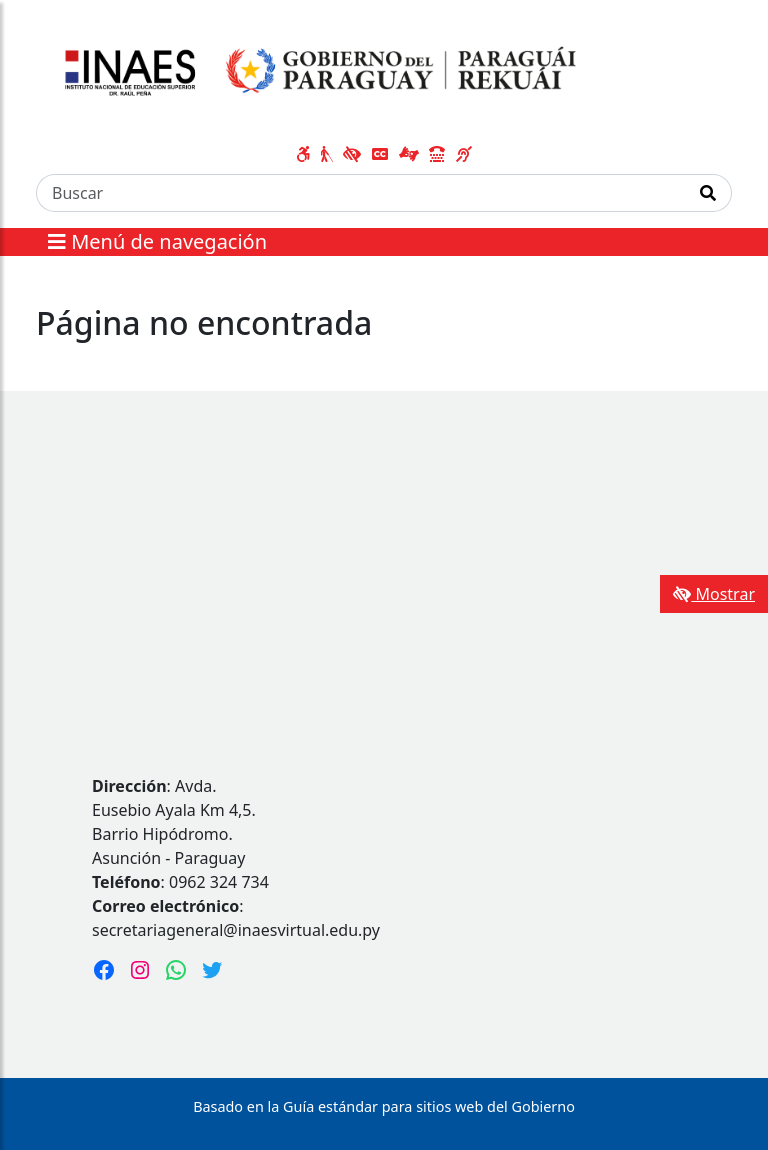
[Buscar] (361, 193)
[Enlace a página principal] (314, 73)
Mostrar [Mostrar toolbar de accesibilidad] (714, 594)
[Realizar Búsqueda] (708, 193)
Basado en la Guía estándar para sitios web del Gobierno (384, 1106)
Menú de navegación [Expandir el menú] (157, 241)
